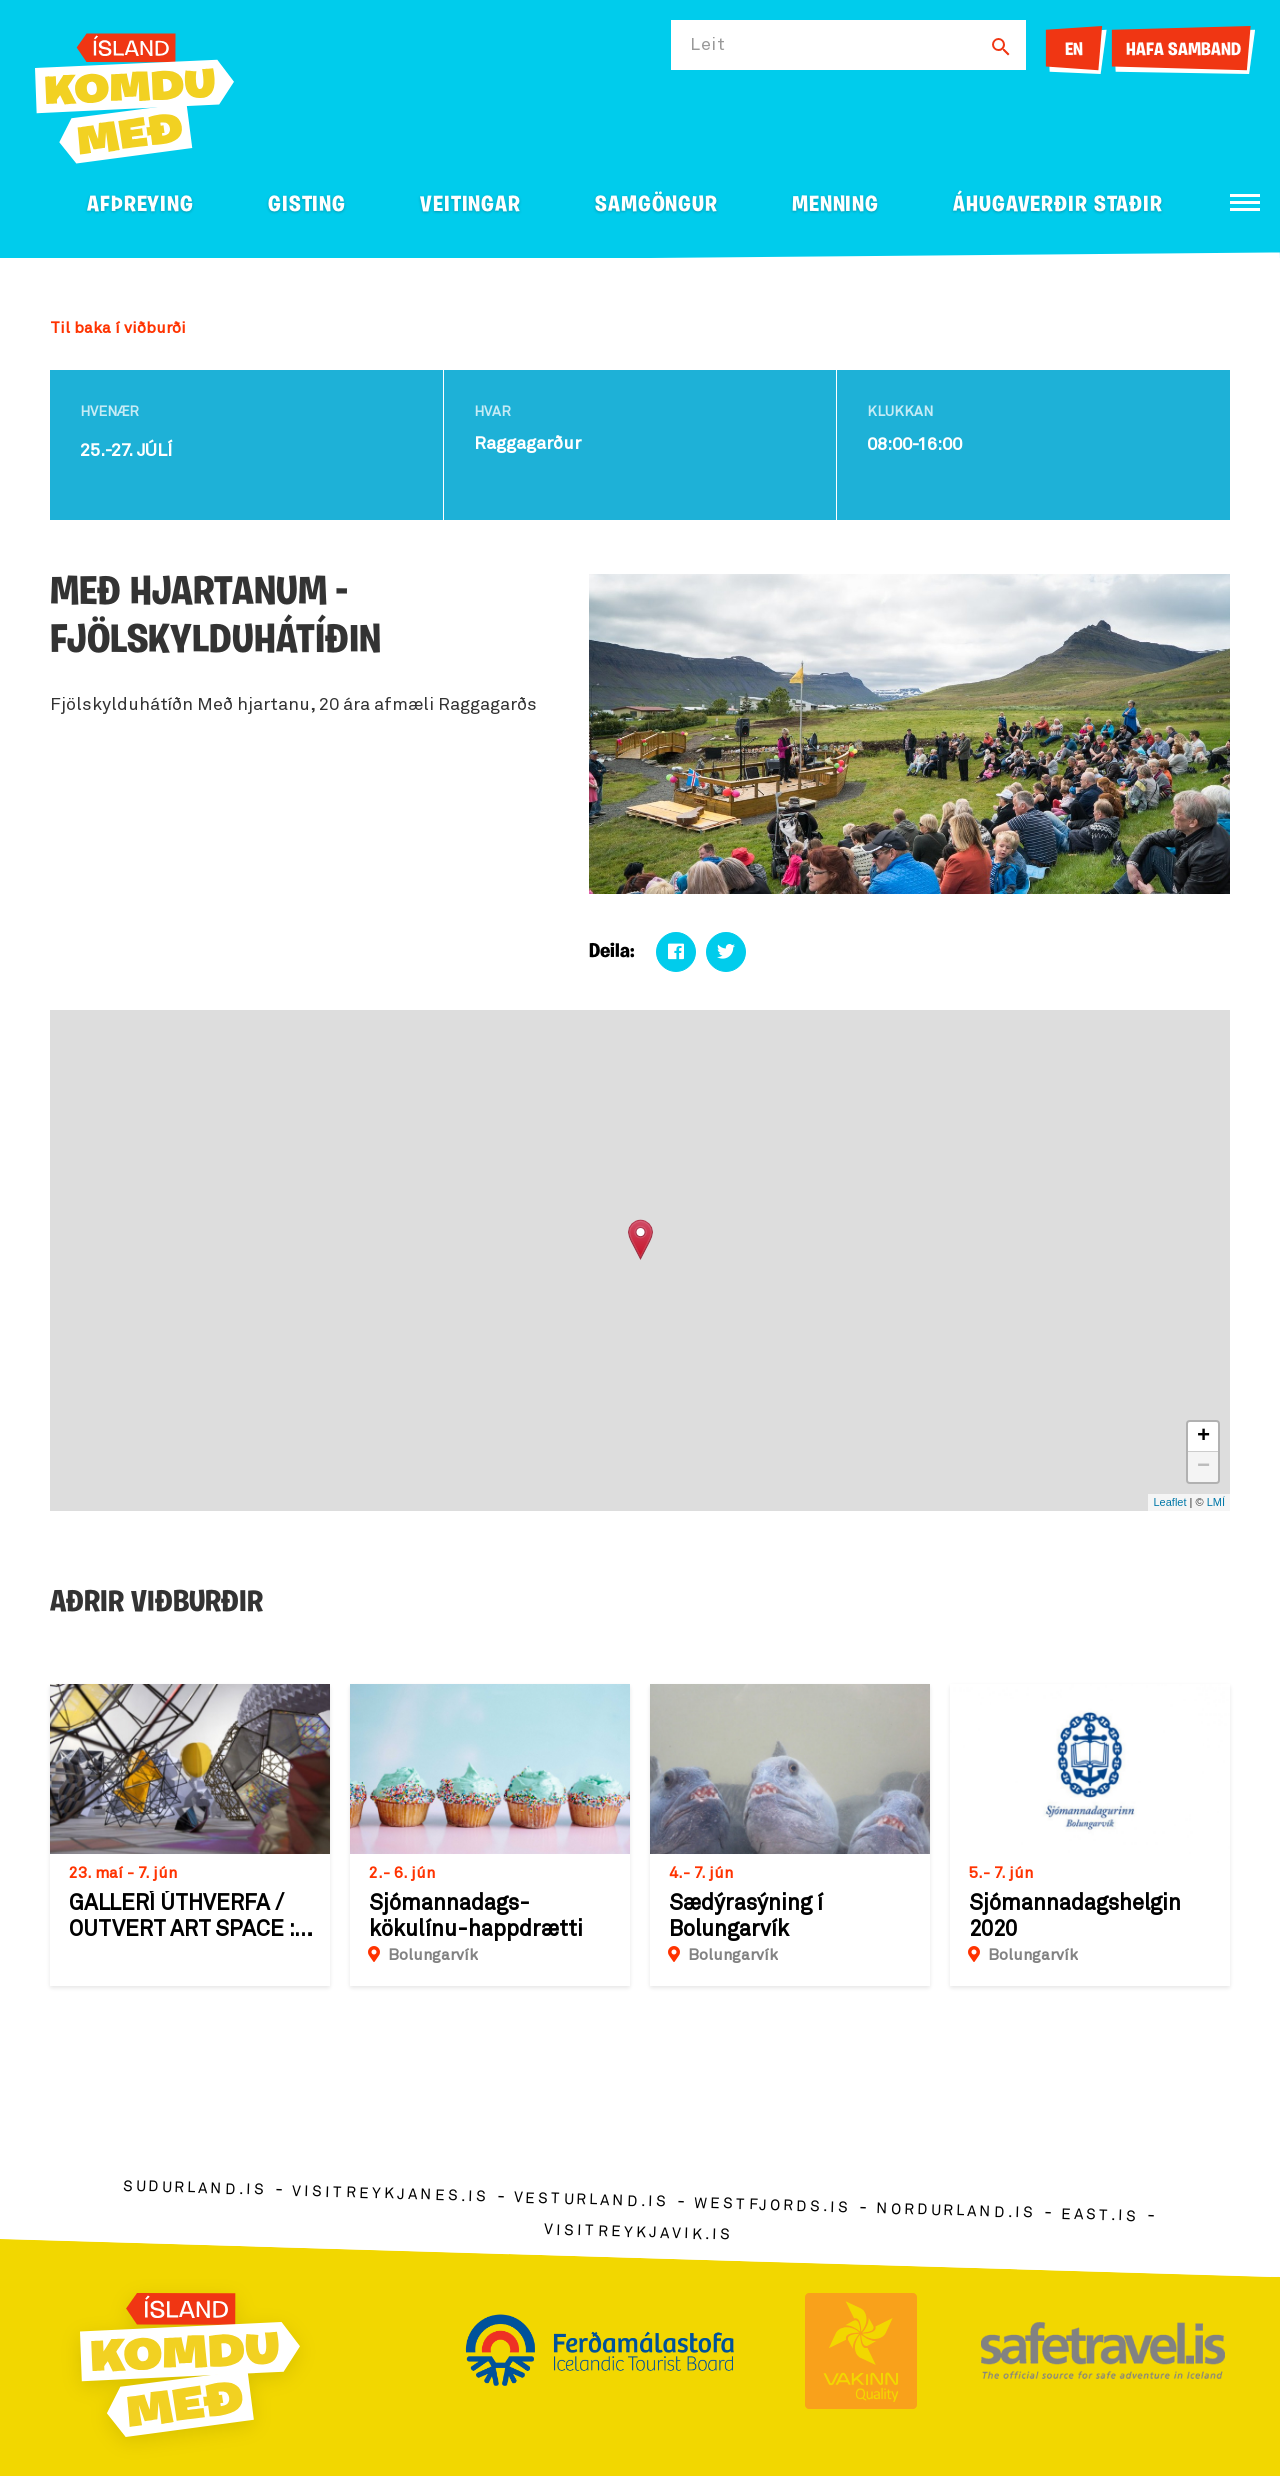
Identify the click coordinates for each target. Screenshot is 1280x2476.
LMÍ (1216, 1502)
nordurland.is (956, 2211)
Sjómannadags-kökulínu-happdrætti (476, 1917)
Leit (708, 45)
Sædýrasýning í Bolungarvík (746, 1917)
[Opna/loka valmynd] (1245, 202)
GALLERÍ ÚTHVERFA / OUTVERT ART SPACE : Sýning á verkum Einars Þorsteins (188, 1918)
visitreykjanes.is (390, 2193)
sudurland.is (195, 2187)
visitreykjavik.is (638, 2231)
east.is (1100, 2214)
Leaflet (1169, 1502)
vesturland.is (591, 2200)
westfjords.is (772, 2205)
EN (1074, 50)
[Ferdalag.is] (134, 94)
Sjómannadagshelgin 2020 (1075, 1917)
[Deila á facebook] (676, 952)
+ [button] (1203, 1437)
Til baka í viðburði (118, 328)
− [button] (1203, 1467)
